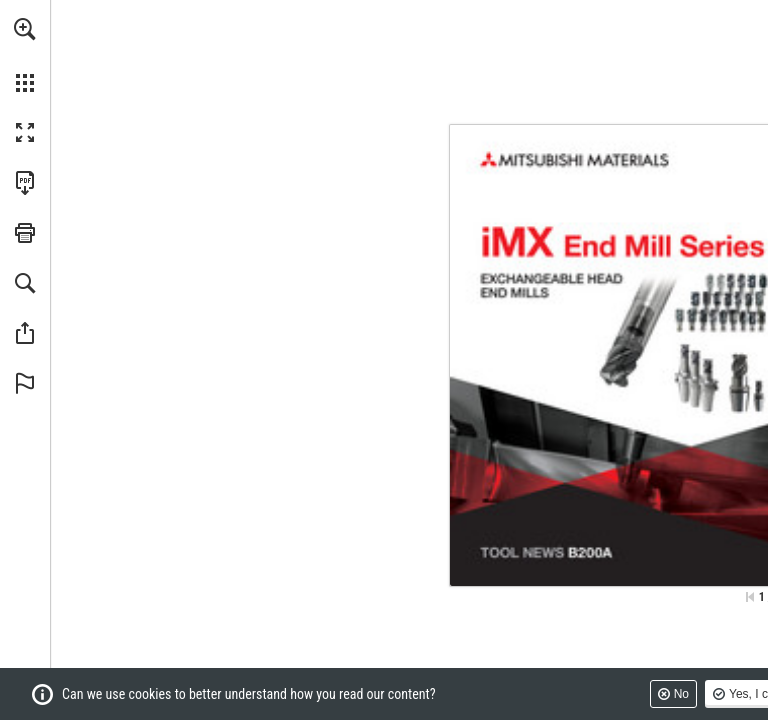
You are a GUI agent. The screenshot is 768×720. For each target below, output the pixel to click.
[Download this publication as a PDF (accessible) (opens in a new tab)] (25, 183)
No (681, 694)
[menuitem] (25, 55)
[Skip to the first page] (750, 597)
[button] (25, 29)
